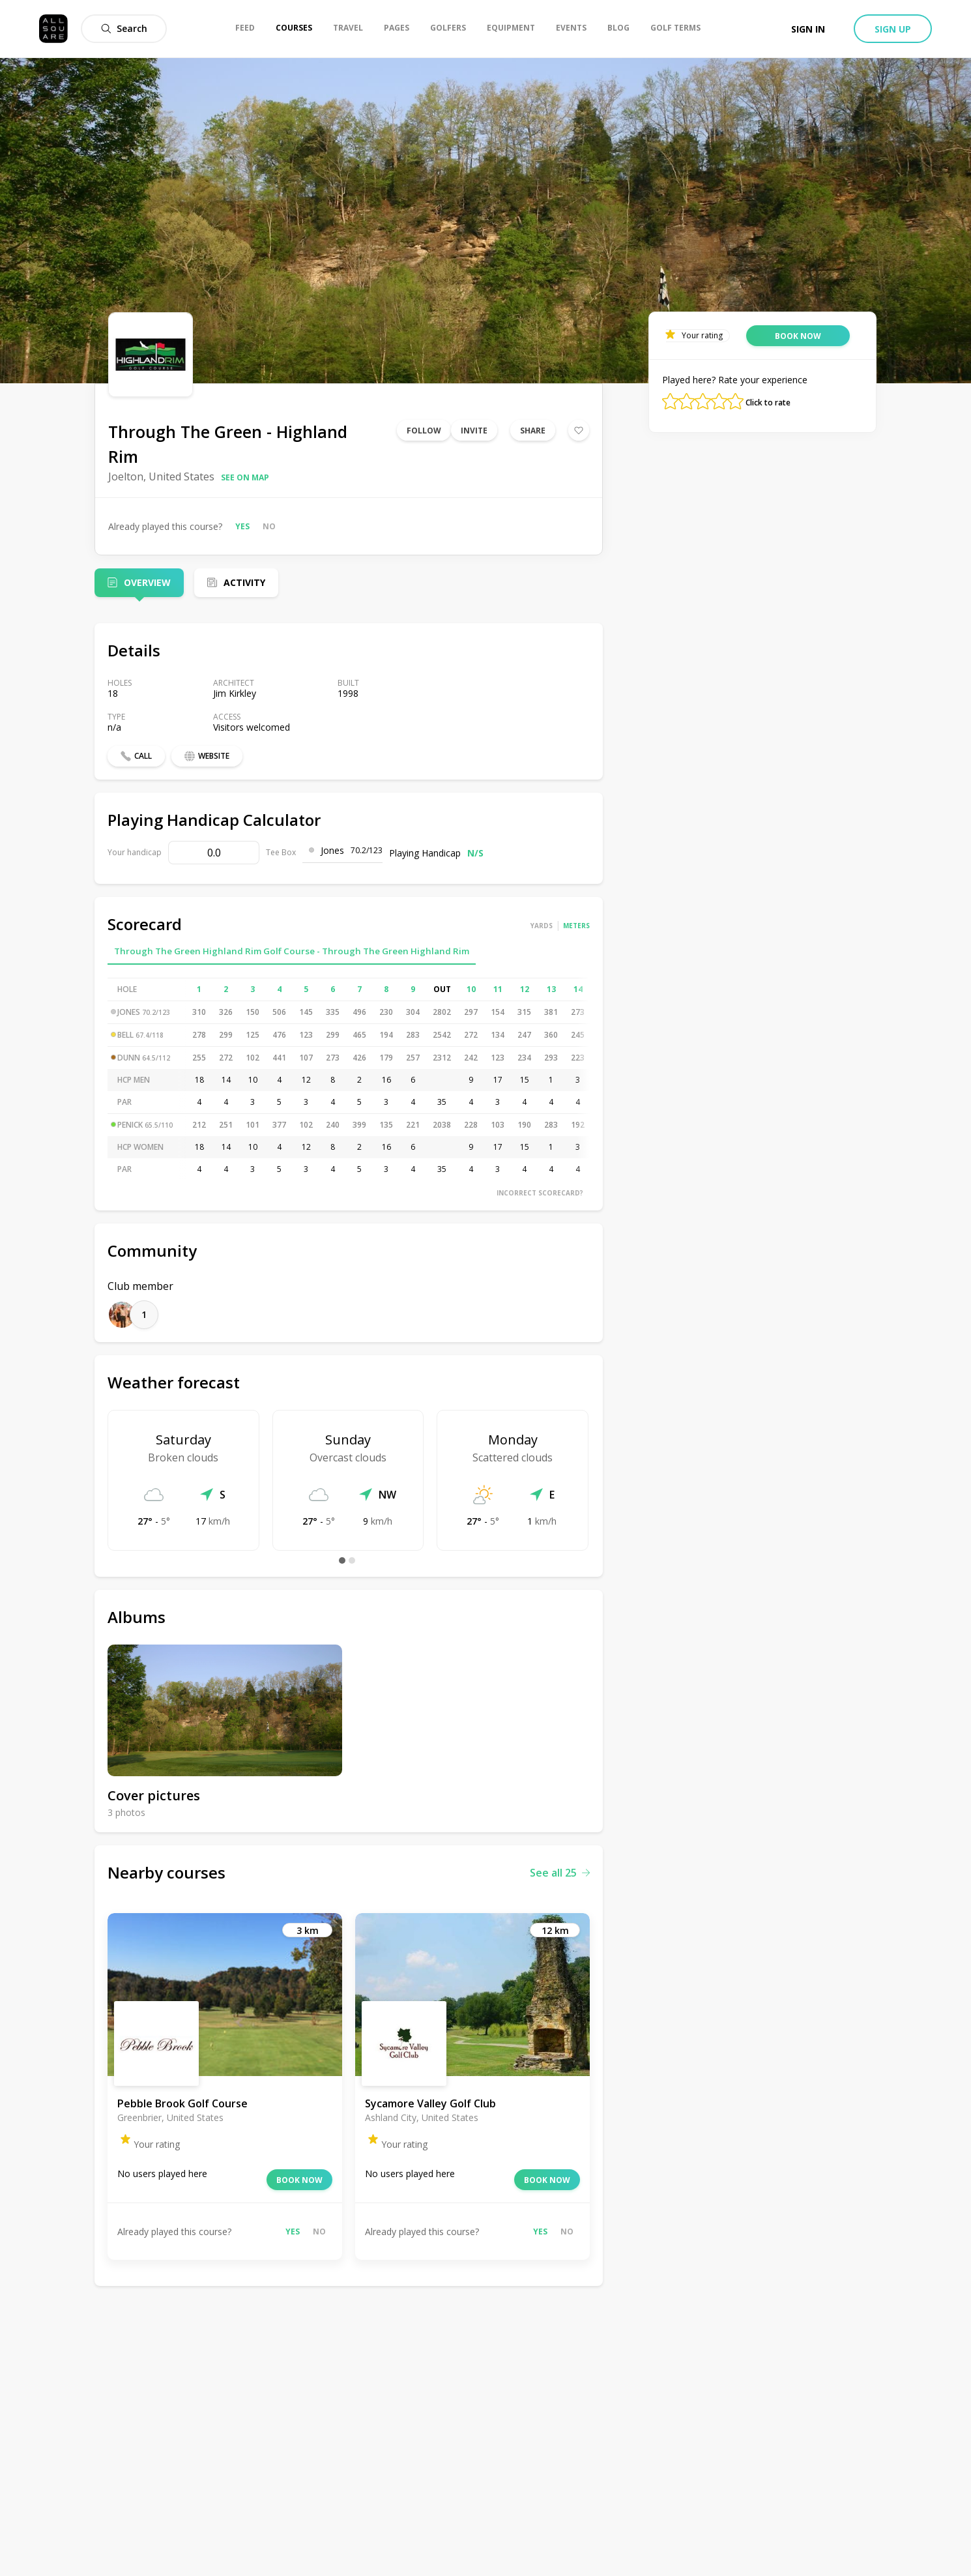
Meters (576, 925)
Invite (474, 430)
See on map (245, 477)
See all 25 (560, 1873)
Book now (299, 2180)
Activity (244, 582)
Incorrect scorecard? (540, 1192)
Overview (147, 582)
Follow (424, 430)
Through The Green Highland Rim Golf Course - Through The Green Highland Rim (291, 951)
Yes (242, 526)
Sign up (893, 29)
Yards (541, 925)
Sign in (808, 29)
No (269, 526)
